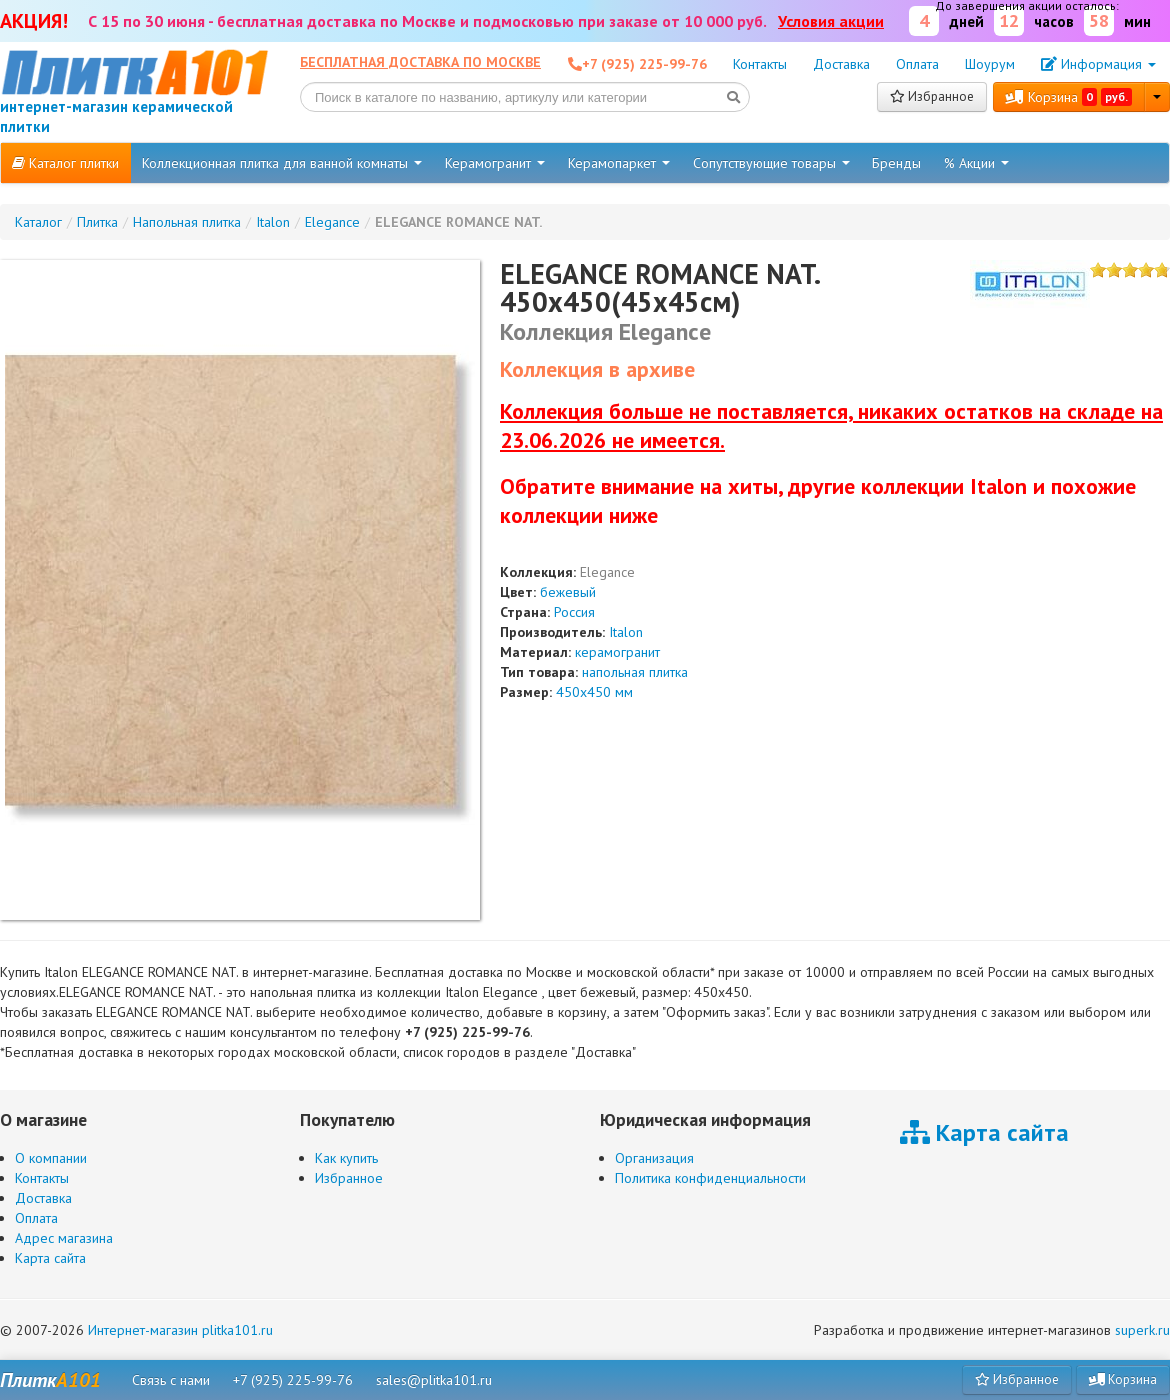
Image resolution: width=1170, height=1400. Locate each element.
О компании (51, 1158)
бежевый (568, 592)
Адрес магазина (64, 1238)
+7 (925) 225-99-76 (293, 1380)
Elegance (607, 572)
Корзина (1069, 97)
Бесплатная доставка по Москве (420, 62)
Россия (574, 612)
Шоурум (990, 64)
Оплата (917, 64)
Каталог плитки (65, 163)
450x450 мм (594, 692)
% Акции (976, 163)
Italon (626, 632)
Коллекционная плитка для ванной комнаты (282, 163)
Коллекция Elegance (605, 331)
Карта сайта (50, 1258)
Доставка (841, 64)
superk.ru (1142, 1330)
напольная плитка (635, 672)
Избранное (932, 96)
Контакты (760, 64)
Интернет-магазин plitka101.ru (180, 1330)
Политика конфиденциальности (710, 1178)
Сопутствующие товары (771, 163)
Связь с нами (171, 1380)
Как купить (346, 1158)
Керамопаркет (619, 163)
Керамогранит (495, 163)
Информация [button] (1098, 64)
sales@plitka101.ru (434, 1380)
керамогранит (617, 652)
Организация (654, 1158)
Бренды (896, 163)
